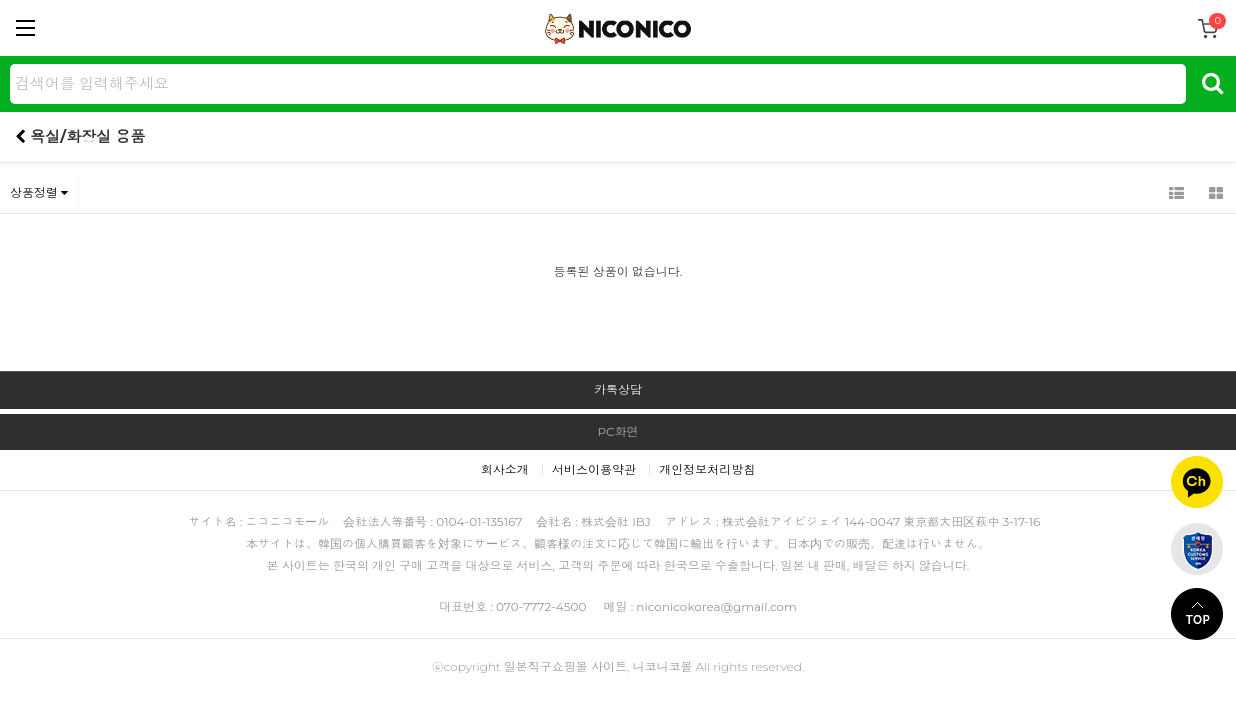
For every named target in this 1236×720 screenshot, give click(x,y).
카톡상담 (618, 389)
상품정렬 (39, 192)
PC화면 (617, 431)
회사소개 (505, 469)
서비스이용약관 (594, 469)
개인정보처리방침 (707, 469)
